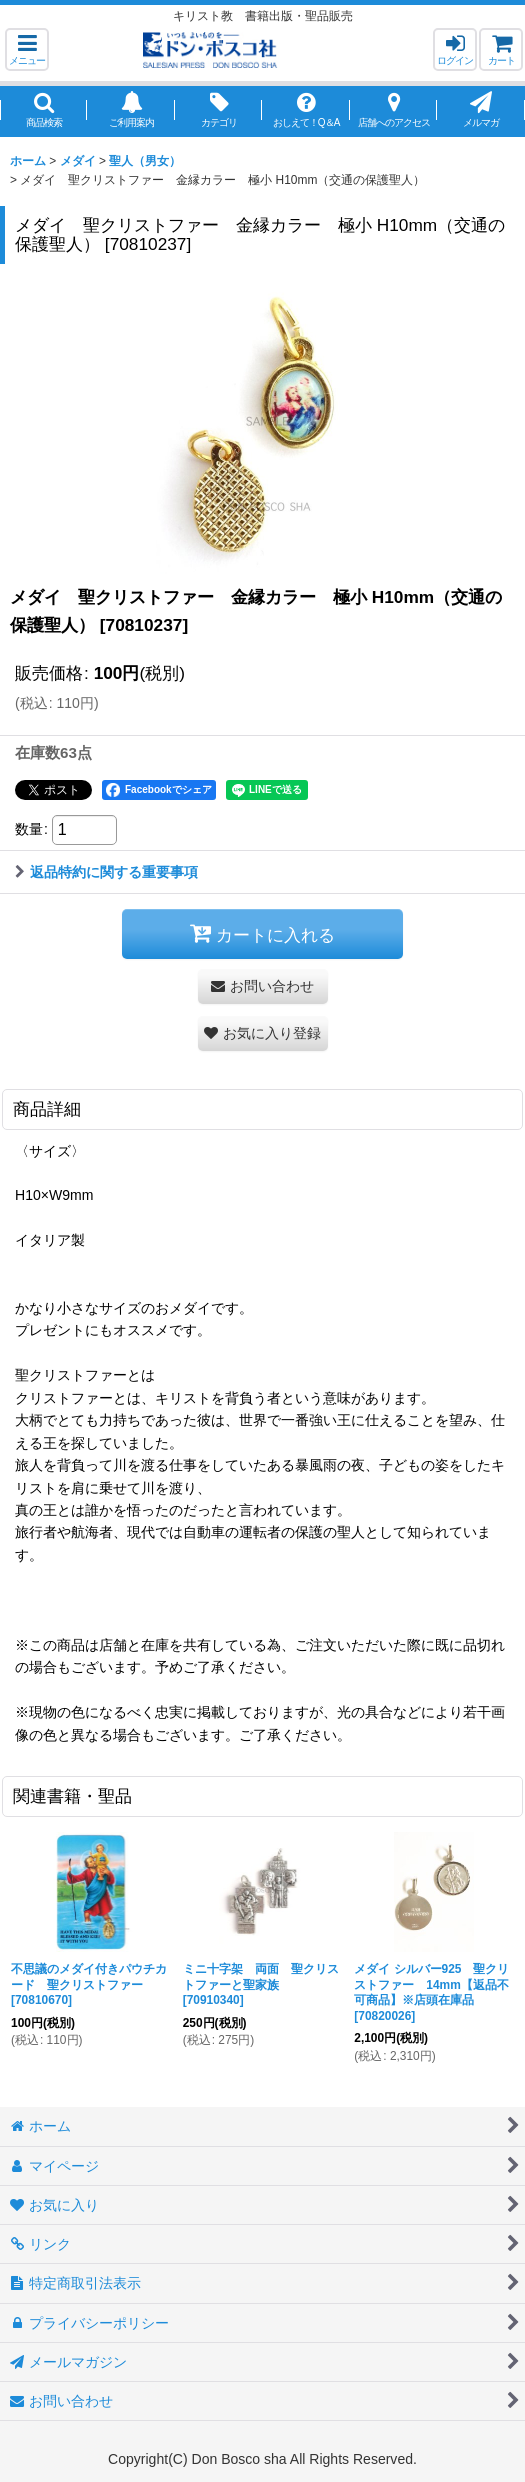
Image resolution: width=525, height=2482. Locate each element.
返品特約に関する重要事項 (106, 872)
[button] (27, 49)
